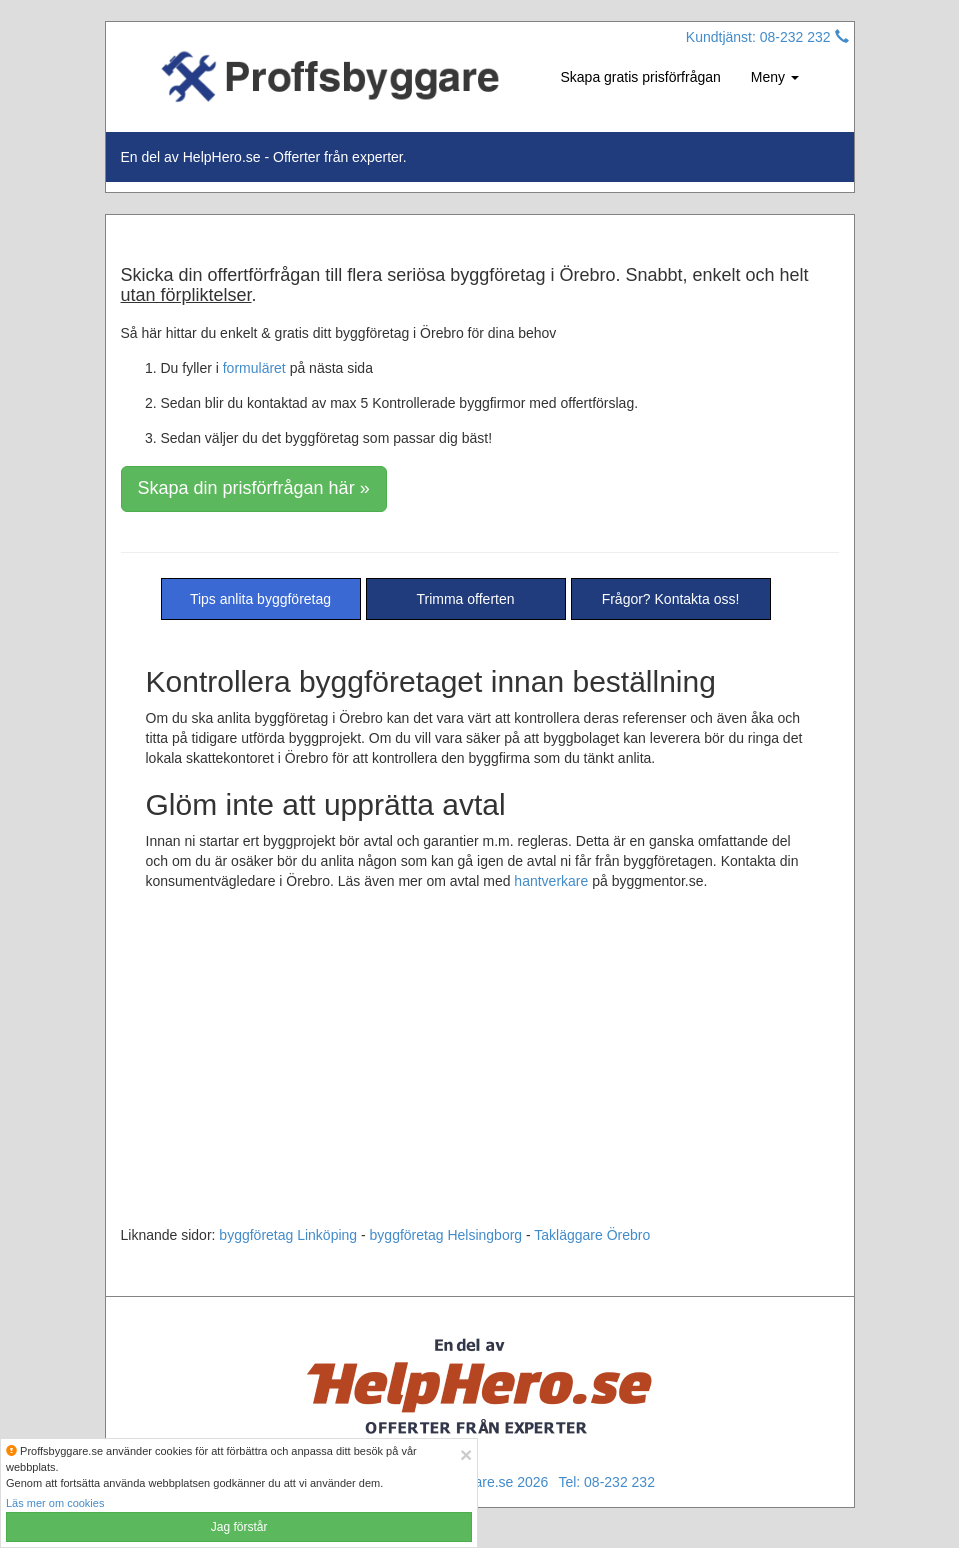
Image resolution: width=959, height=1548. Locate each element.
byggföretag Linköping (288, 1235)
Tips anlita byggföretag (260, 599)
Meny (775, 77)
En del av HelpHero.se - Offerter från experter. (264, 157)
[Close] (466, 1454)
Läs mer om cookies (55, 1503)
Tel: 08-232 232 (606, 1482)
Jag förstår (239, 1527)
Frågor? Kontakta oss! (671, 599)
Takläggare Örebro (592, 1235)
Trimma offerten (465, 599)
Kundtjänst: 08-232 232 (767, 37)
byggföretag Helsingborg (446, 1235)
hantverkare (551, 881)
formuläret (254, 368)
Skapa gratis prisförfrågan (641, 77)
